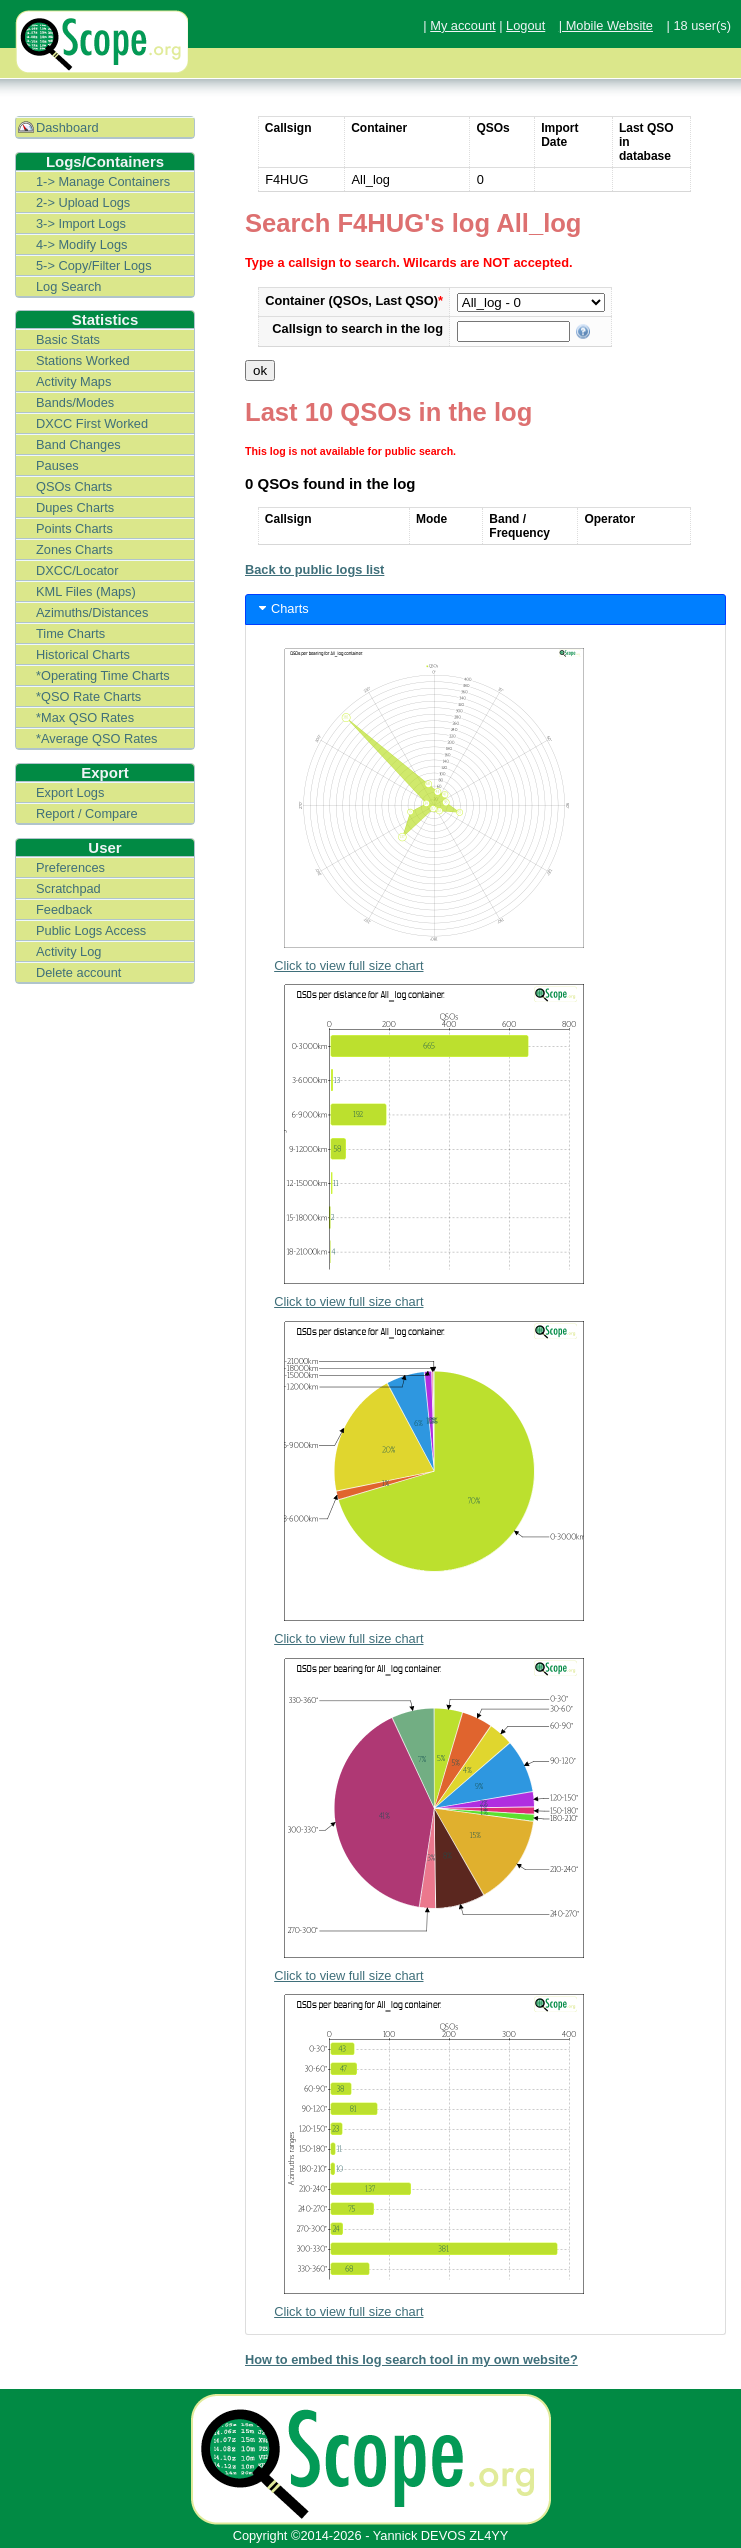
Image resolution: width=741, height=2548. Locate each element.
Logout (525, 25)
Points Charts (74, 528)
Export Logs (70, 792)
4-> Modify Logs (81, 244)
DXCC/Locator (77, 570)
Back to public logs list (314, 569)
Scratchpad (68, 888)
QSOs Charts (74, 486)
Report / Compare (87, 813)
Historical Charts (83, 654)
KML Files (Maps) (86, 591)
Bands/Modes (75, 402)
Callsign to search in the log (357, 328)
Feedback (64, 909)
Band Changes (78, 444)
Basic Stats (68, 339)
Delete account (78, 972)
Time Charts (70, 633)
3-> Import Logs (81, 223)
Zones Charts (74, 549)
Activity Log (68, 951)
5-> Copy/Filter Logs (94, 265)
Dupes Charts (75, 507)
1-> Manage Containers (103, 181)
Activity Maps (73, 381)
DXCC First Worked (92, 423)
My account (462, 25)
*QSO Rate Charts (88, 696)
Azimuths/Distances (92, 612)
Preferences (70, 867)
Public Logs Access (91, 930)
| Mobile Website (606, 25)
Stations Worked (83, 360)
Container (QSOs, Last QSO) (354, 300)
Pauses (57, 465)
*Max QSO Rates (85, 717)
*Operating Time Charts (103, 675)
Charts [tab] (282, 608)
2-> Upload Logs (83, 202)
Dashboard (67, 127)
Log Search (68, 286)
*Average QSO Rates (96, 738)
